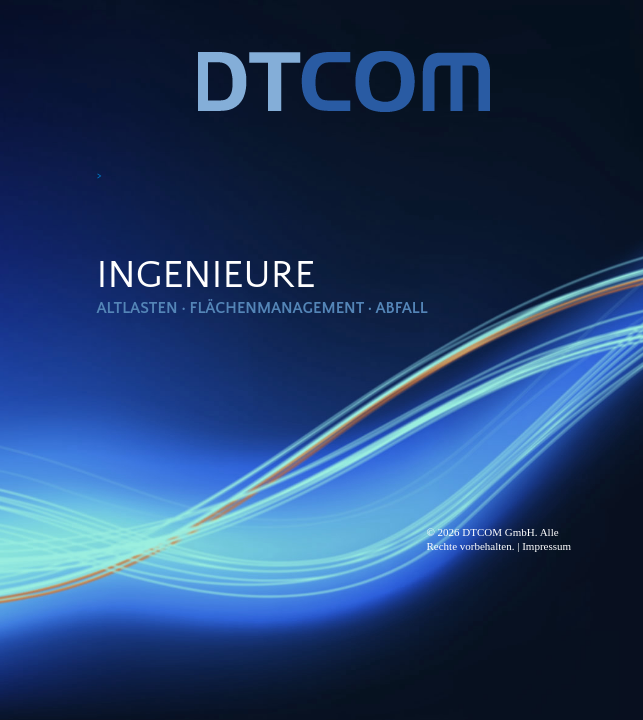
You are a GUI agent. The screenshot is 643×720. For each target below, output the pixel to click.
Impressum (546, 546)
